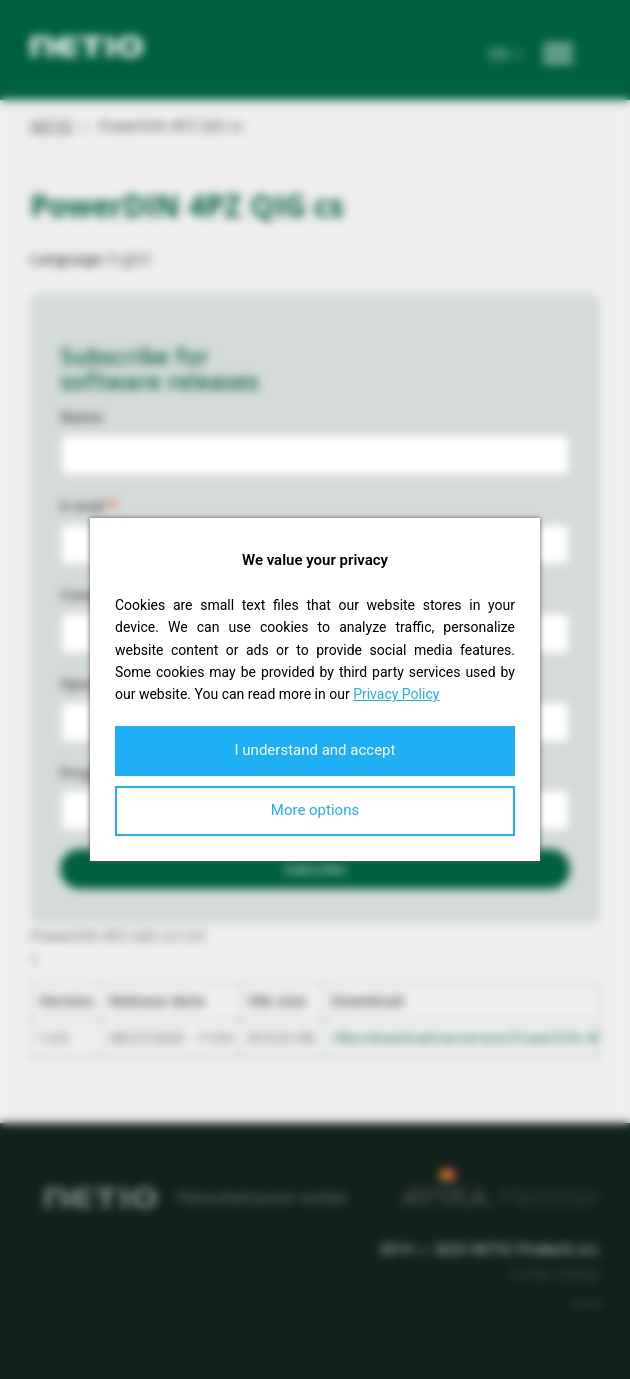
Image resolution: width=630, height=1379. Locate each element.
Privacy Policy (396, 694)
